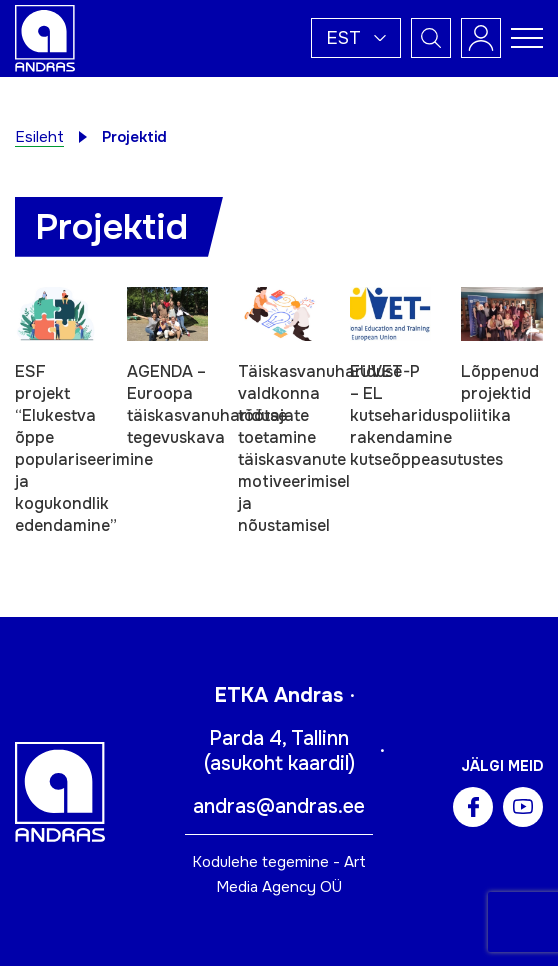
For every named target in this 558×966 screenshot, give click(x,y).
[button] (356, 38)
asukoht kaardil (279, 763)
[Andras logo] (45, 37)
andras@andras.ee (279, 806)
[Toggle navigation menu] (527, 38)
